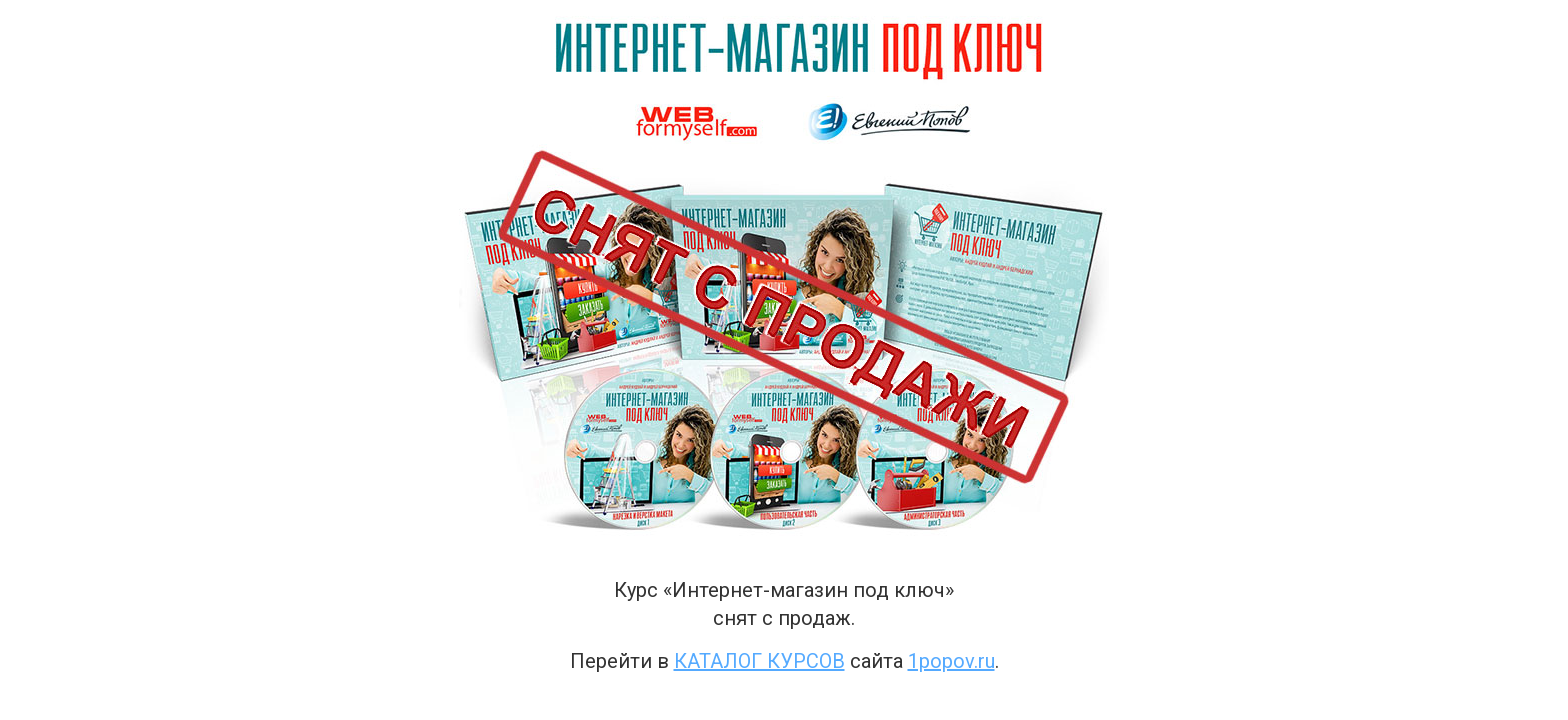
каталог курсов (759, 661)
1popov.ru (951, 661)
